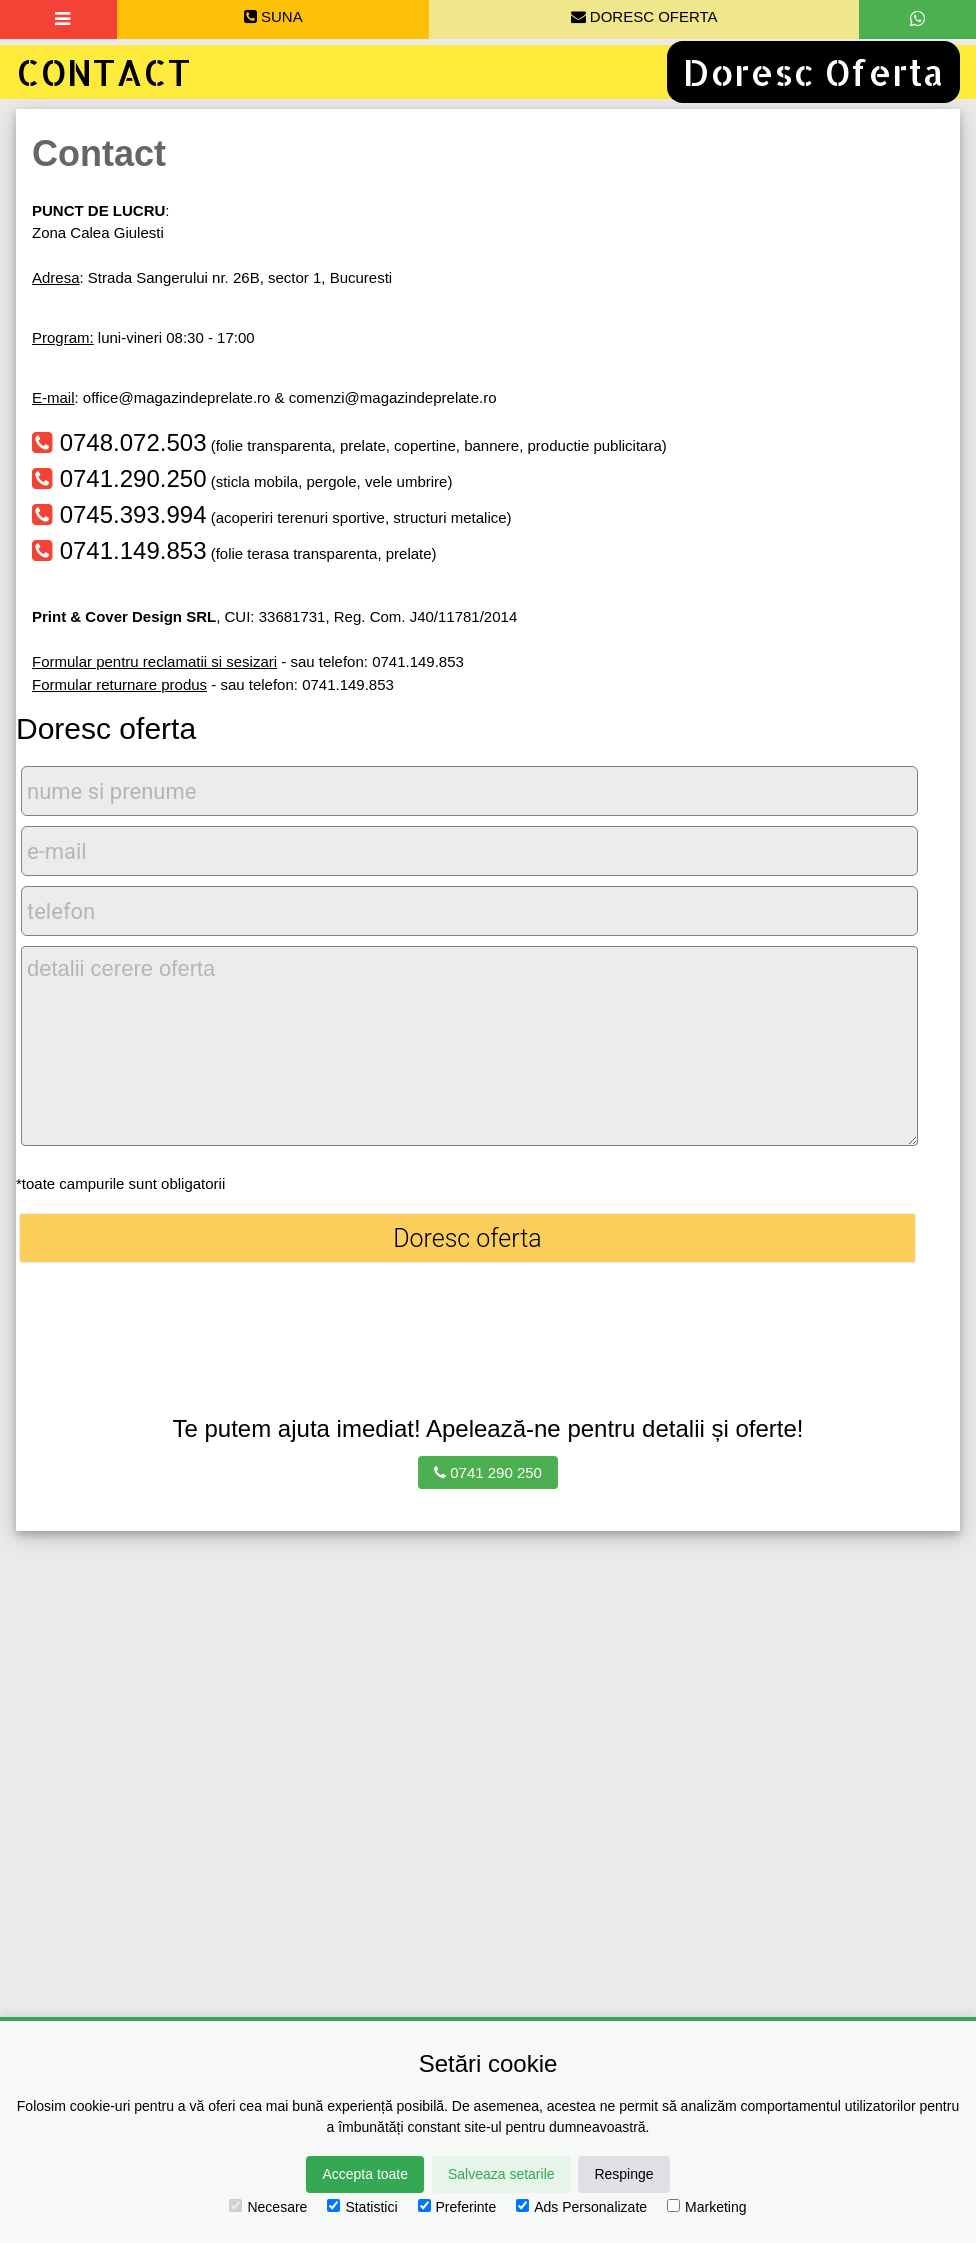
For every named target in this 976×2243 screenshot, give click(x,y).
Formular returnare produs (119, 684)
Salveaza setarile (501, 2174)
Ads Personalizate (581, 2207)
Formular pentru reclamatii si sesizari (154, 661)
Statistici (362, 2207)
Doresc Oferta (813, 72)
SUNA (273, 16)
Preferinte (457, 2207)
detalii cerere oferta (469, 1046)
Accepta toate (365, 2174)
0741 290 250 (488, 1472)
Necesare (268, 2207)
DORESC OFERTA (644, 16)
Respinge (623, 2174)
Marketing (706, 2207)
